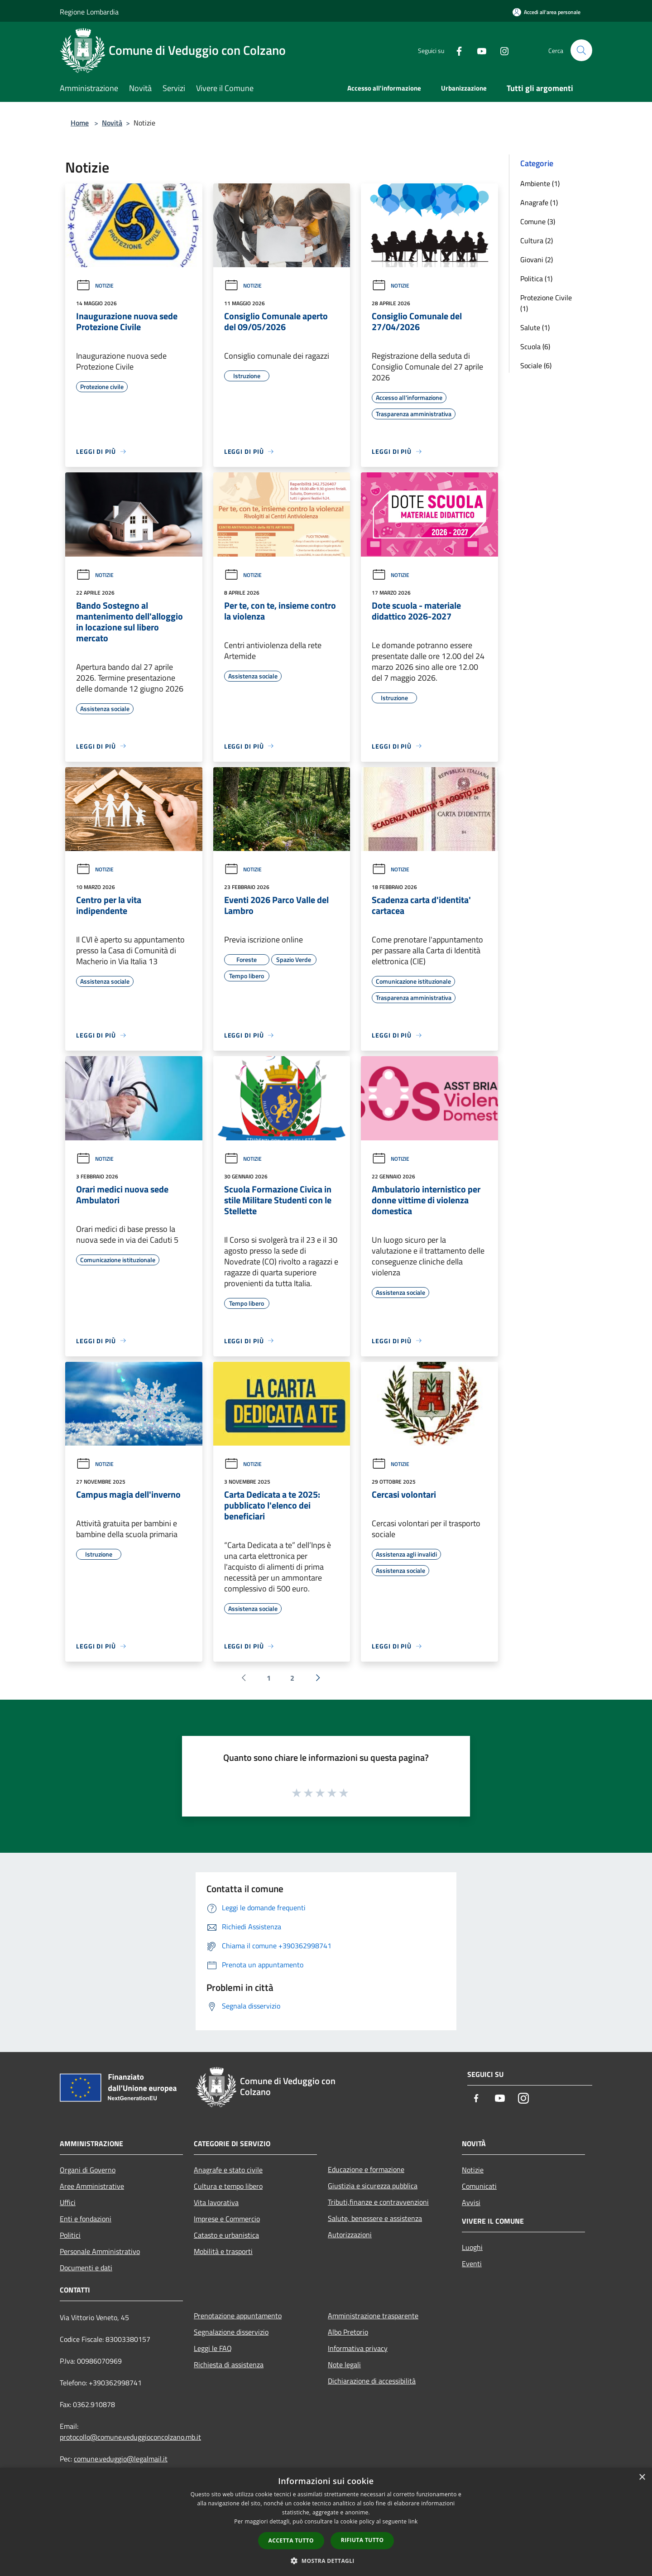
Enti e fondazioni (85, 2218)
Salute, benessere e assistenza (375, 2218)
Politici (70, 2235)
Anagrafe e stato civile (228, 2169)
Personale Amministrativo (100, 2251)
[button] (326, 2560)
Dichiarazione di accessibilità (372, 2380)
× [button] (641, 2477)
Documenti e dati (86, 2267)
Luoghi (472, 2247)
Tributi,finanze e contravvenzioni (378, 2201)
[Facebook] (455, 50)
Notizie (95, 285)
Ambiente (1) (540, 183)
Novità (112, 122)
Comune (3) (537, 221)
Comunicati (479, 2186)
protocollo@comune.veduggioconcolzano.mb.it (130, 2437)
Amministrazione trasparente (373, 2315)
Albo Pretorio (348, 2331)
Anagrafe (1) (539, 202)
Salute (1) (535, 327)
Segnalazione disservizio (231, 2331)
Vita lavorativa (216, 2202)
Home (80, 122)
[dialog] (326, 2522)
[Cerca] (581, 50)
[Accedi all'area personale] (546, 12)
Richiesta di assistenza (229, 2364)
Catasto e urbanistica (226, 2235)
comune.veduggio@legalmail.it (121, 2458)
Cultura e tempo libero (228, 2186)
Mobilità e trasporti (223, 2251)
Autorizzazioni (350, 2234)
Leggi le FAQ (213, 2348)
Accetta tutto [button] (291, 2540)
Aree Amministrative (92, 2186)
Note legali (344, 2364)
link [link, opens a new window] (413, 2521)
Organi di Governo (87, 2169)
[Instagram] (501, 50)
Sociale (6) (535, 365)
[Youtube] (478, 50)
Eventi (472, 2263)
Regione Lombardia (89, 11)
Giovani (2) (536, 259)
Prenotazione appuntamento (238, 2315)
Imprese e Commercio (227, 2218)
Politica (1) (536, 278)
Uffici (68, 2202)
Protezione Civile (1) (546, 303)
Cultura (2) (536, 240)
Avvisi (471, 2202)
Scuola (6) (535, 346)
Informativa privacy (358, 2348)
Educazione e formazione (366, 2169)
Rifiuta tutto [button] (362, 2540)
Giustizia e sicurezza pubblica (372, 2185)
